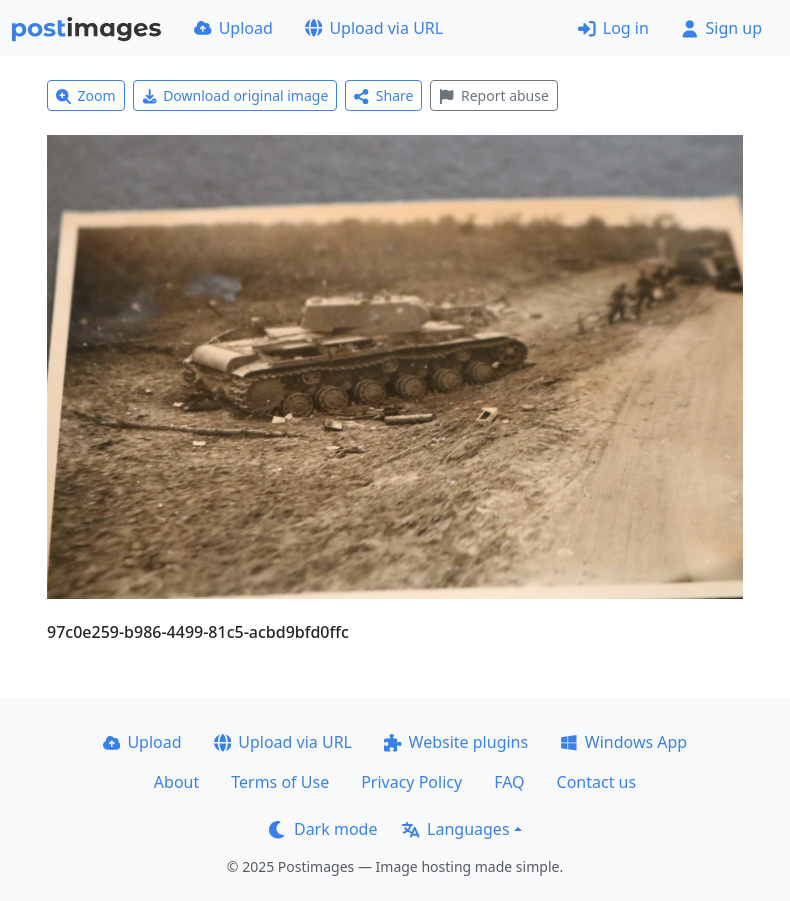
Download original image (235, 95)
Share (383, 95)
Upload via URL (374, 28)
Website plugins (456, 742)
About (176, 782)
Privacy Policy (411, 782)
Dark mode (323, 829)
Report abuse (493, 95)
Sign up (721, 28)
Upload (233, 28)
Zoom (86, 95)
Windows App (623, 742)
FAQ (509, 782)
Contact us (597, 782)
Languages (455, 829)
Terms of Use (280, 782)
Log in (613, 28)
